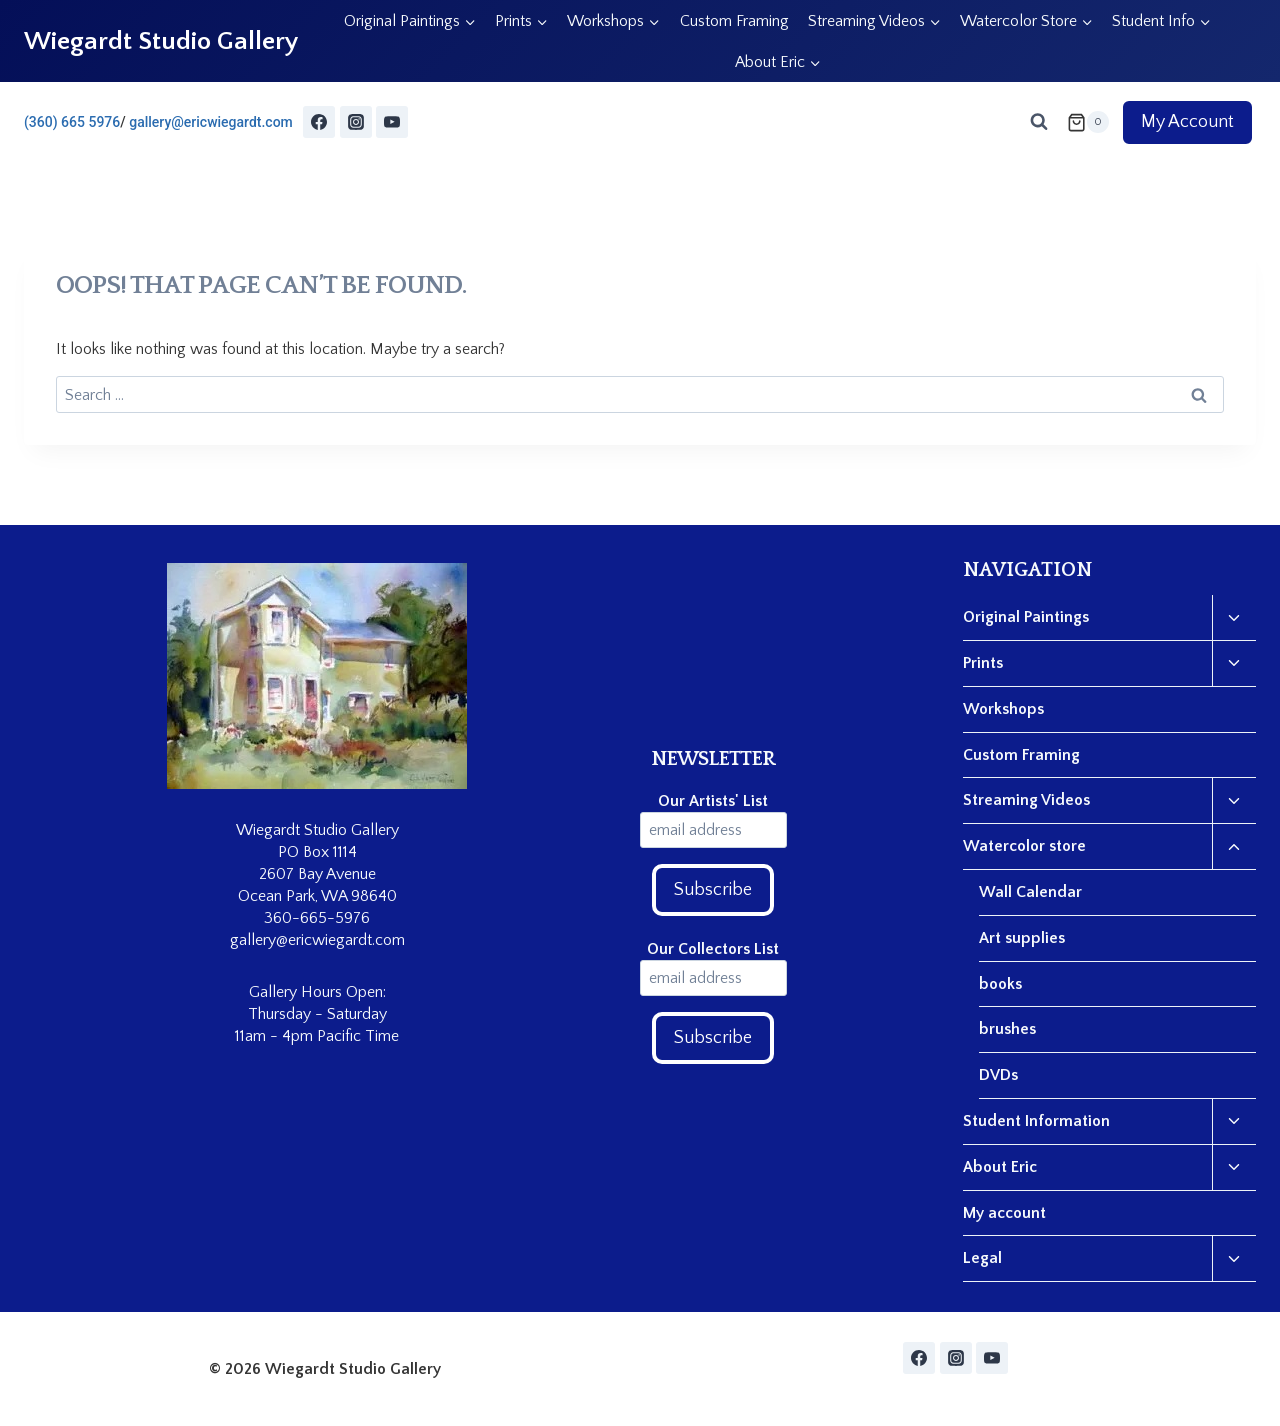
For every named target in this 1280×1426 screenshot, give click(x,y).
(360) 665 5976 (72, 122)
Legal (982, 1258)
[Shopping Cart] (1088, 122)
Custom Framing (734, 21)
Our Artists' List (713, 801)
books (1000, 984)
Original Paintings (1026, 617)
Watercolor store (1024, 846)
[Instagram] (356, 122)
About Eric (1000, 1167)
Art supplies (1022, 938)
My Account (1187, 122)
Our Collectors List (713, 949)
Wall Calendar (1030, 892)
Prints (983, 663)
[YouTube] (392, 122)
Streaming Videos (1026, 800)
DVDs (998, 1075)
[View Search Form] (1039, 122)
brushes (1007, 1029)
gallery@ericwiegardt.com (211, 122)
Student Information (1036, 1121)
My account (1004, 1213)
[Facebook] (319, 122)
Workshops (1003, 709)
